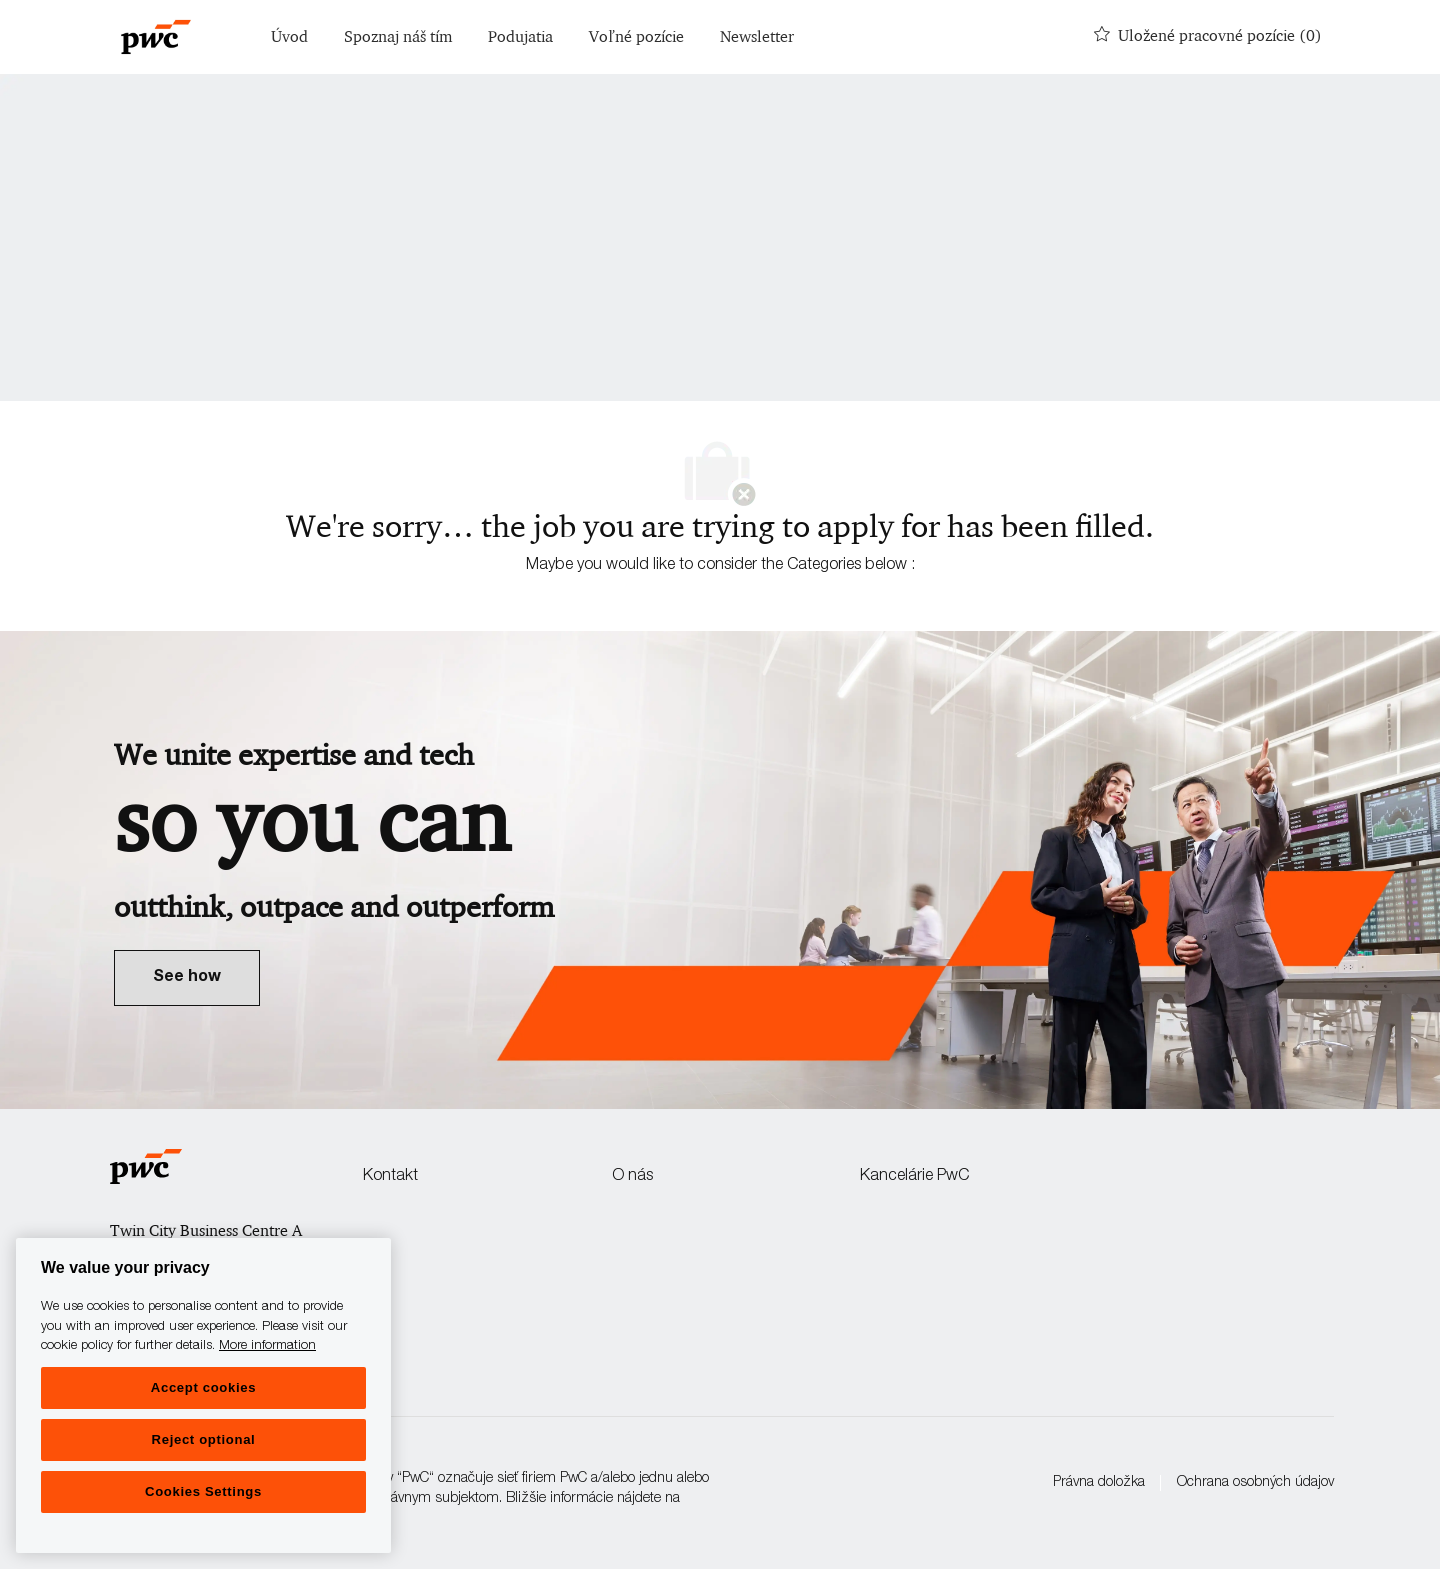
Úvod (289, 37)
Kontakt (390, 1177)
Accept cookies (203, 1387)
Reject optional (204, 1439)
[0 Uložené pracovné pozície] (1208, 37)
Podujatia (520, 37)
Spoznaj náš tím (398, 37)
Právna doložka (1099, 1483)
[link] (187, 978)
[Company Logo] (156, 37)
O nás (632, 1177)
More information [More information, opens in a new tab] (267, 1346)
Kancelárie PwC (914, 1177)
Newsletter (757, 37)
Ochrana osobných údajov (1255, 1483)
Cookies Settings (203, 1491)
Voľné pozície (636, 37)
